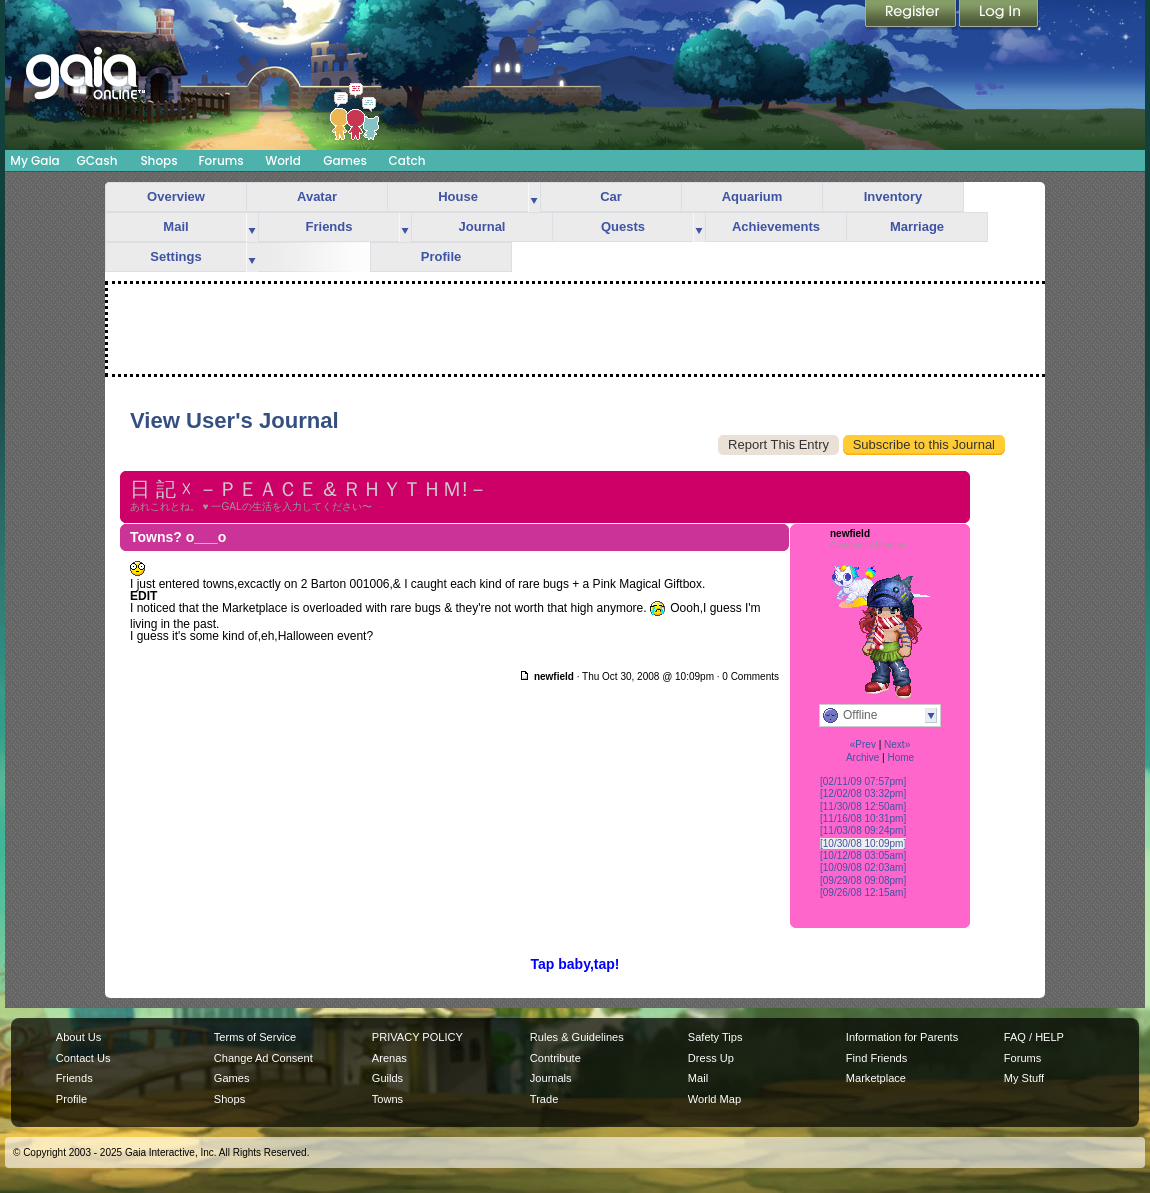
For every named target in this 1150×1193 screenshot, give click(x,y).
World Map (714, 1099)
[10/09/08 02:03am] (863, 867)
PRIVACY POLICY (417, 1037)
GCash (97, 160)
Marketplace (876, 1078)
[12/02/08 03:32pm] (863, 793)
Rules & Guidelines (577, 1037)
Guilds (387, 1078)
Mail (175, 226)
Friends (329, 226)
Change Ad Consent (263, 1058)
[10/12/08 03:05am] (863, 855)
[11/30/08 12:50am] (863, 806)
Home (900, 757)
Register (912, 15)
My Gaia (34, 160)
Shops (158, 160)
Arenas (389, 1058)
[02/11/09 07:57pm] (863, 781)
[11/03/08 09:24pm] (863, 830)
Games (345, 160)
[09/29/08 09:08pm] (863, 880)
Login (999, 15)
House (458, 196)
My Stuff (1024, 1078)
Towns (387, 1099)
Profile (441, 256)
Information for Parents (902, 1037)
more (534, 197)
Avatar (317, 196)
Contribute (555, 1058)
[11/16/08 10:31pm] (863, 818)
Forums (220, 160)
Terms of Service (255, 1037)
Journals (551, 1078)
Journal (482, 226)
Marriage (917, 226)
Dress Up (711, 1058)
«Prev (863, 744)
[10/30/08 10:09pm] (863, 843)
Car (611, 196)
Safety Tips (715, 1037)
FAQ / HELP (1034, 1037)
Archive (862, 757)
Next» (897, 744)
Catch (407, 160)
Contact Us (83, 1058)
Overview (176, 196)
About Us (78, 1037)
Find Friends (876, 1058)
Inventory (893, 196)
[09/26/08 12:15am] (863, 892)
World (283, 160)
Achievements (776, 226)
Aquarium (752, 196)
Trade (544, 1099)
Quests (623, 226)
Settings (175, 256)
